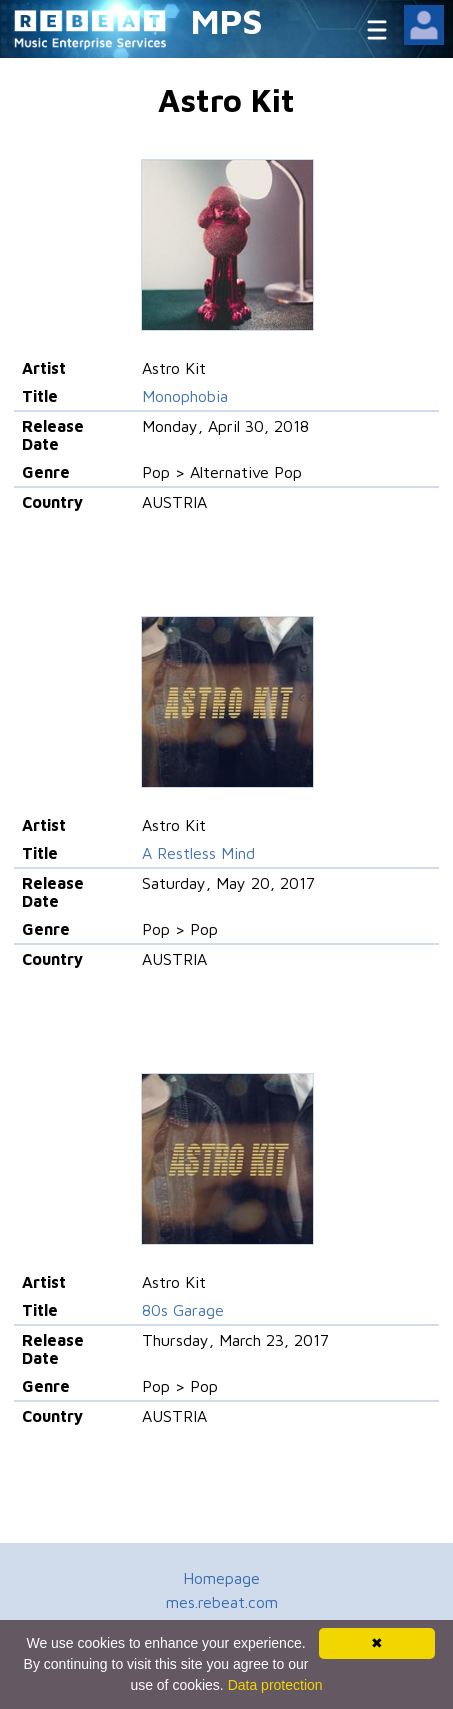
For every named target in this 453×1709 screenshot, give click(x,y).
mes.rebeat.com (222, 1602)
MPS (227, 20)
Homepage (221, 1578)
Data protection (275, 1685)
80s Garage (183, 1310)
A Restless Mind (198, 853)
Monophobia (185, 396)
